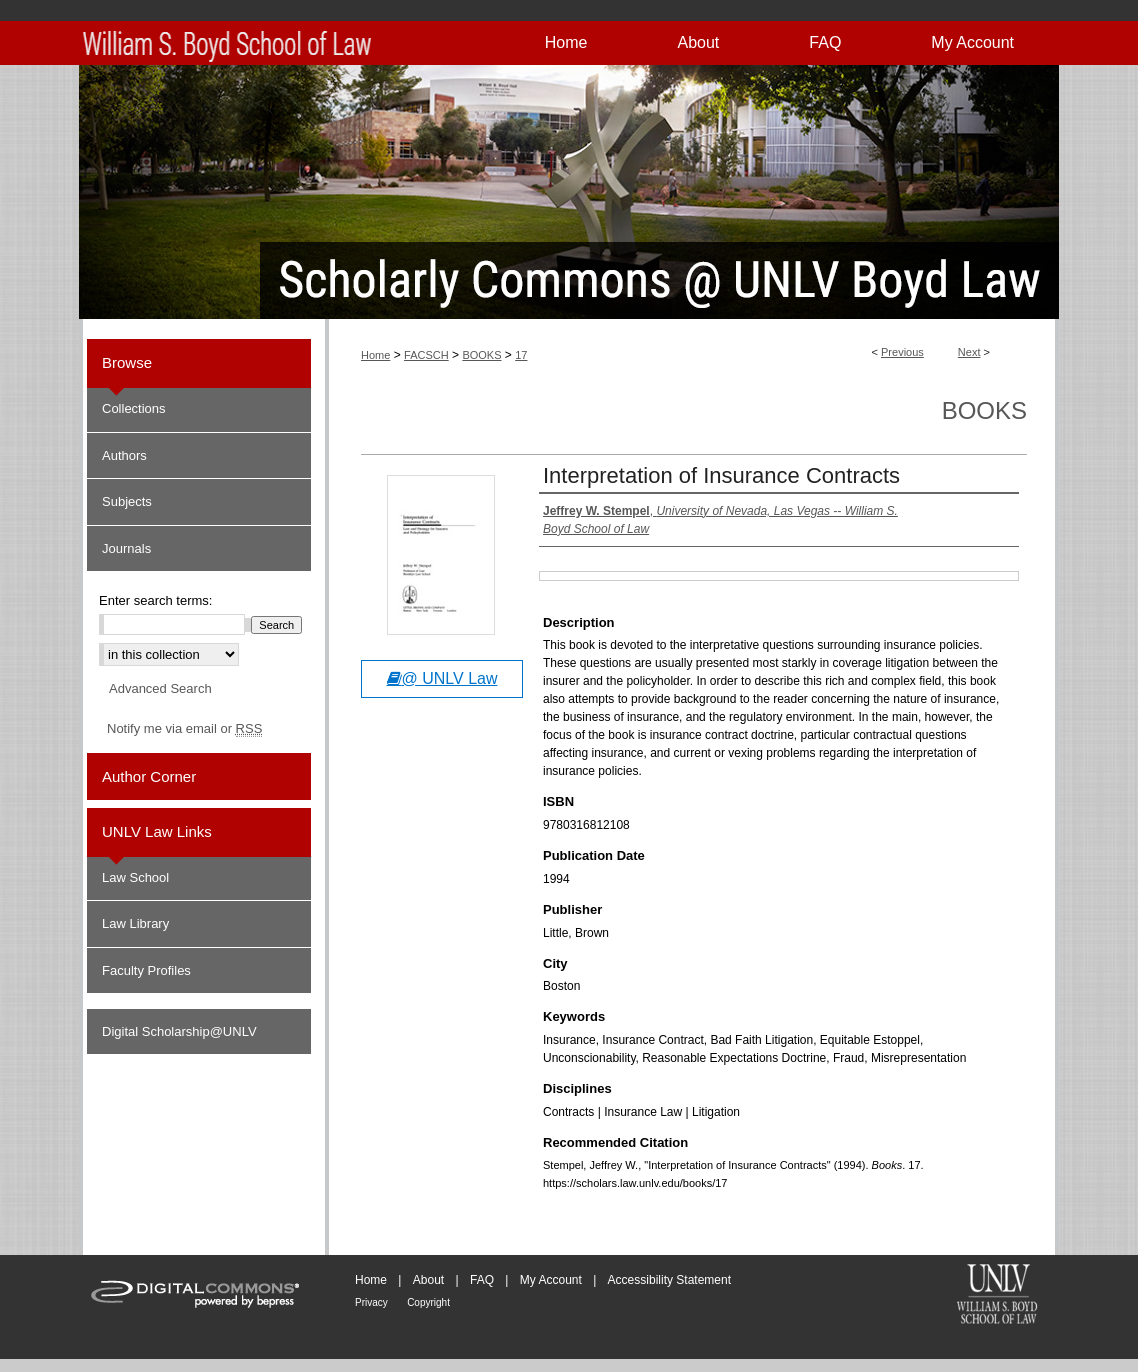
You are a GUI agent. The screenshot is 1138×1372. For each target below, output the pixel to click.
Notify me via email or (184, 729)
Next (969, 352)
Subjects (127, 501)
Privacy (371, 1302)
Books (984, 410)
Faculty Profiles (146, 970)
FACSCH (426, 355)
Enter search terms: (155, 600)
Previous (902, 352)
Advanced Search (160, 688)
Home (375, 355)
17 (521, 355)
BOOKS (481, 355)
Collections (134, 408)
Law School (135, 877)
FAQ (482, 1280)
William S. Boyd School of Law (997, 1296)
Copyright (428, 1302)
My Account (551, 1280)
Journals (126, 548)
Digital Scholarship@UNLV (179, 1031)
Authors (124, 455)
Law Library (135, 923)
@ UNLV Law (442, 678)
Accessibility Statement (669, 1280)
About (428, 1280)
